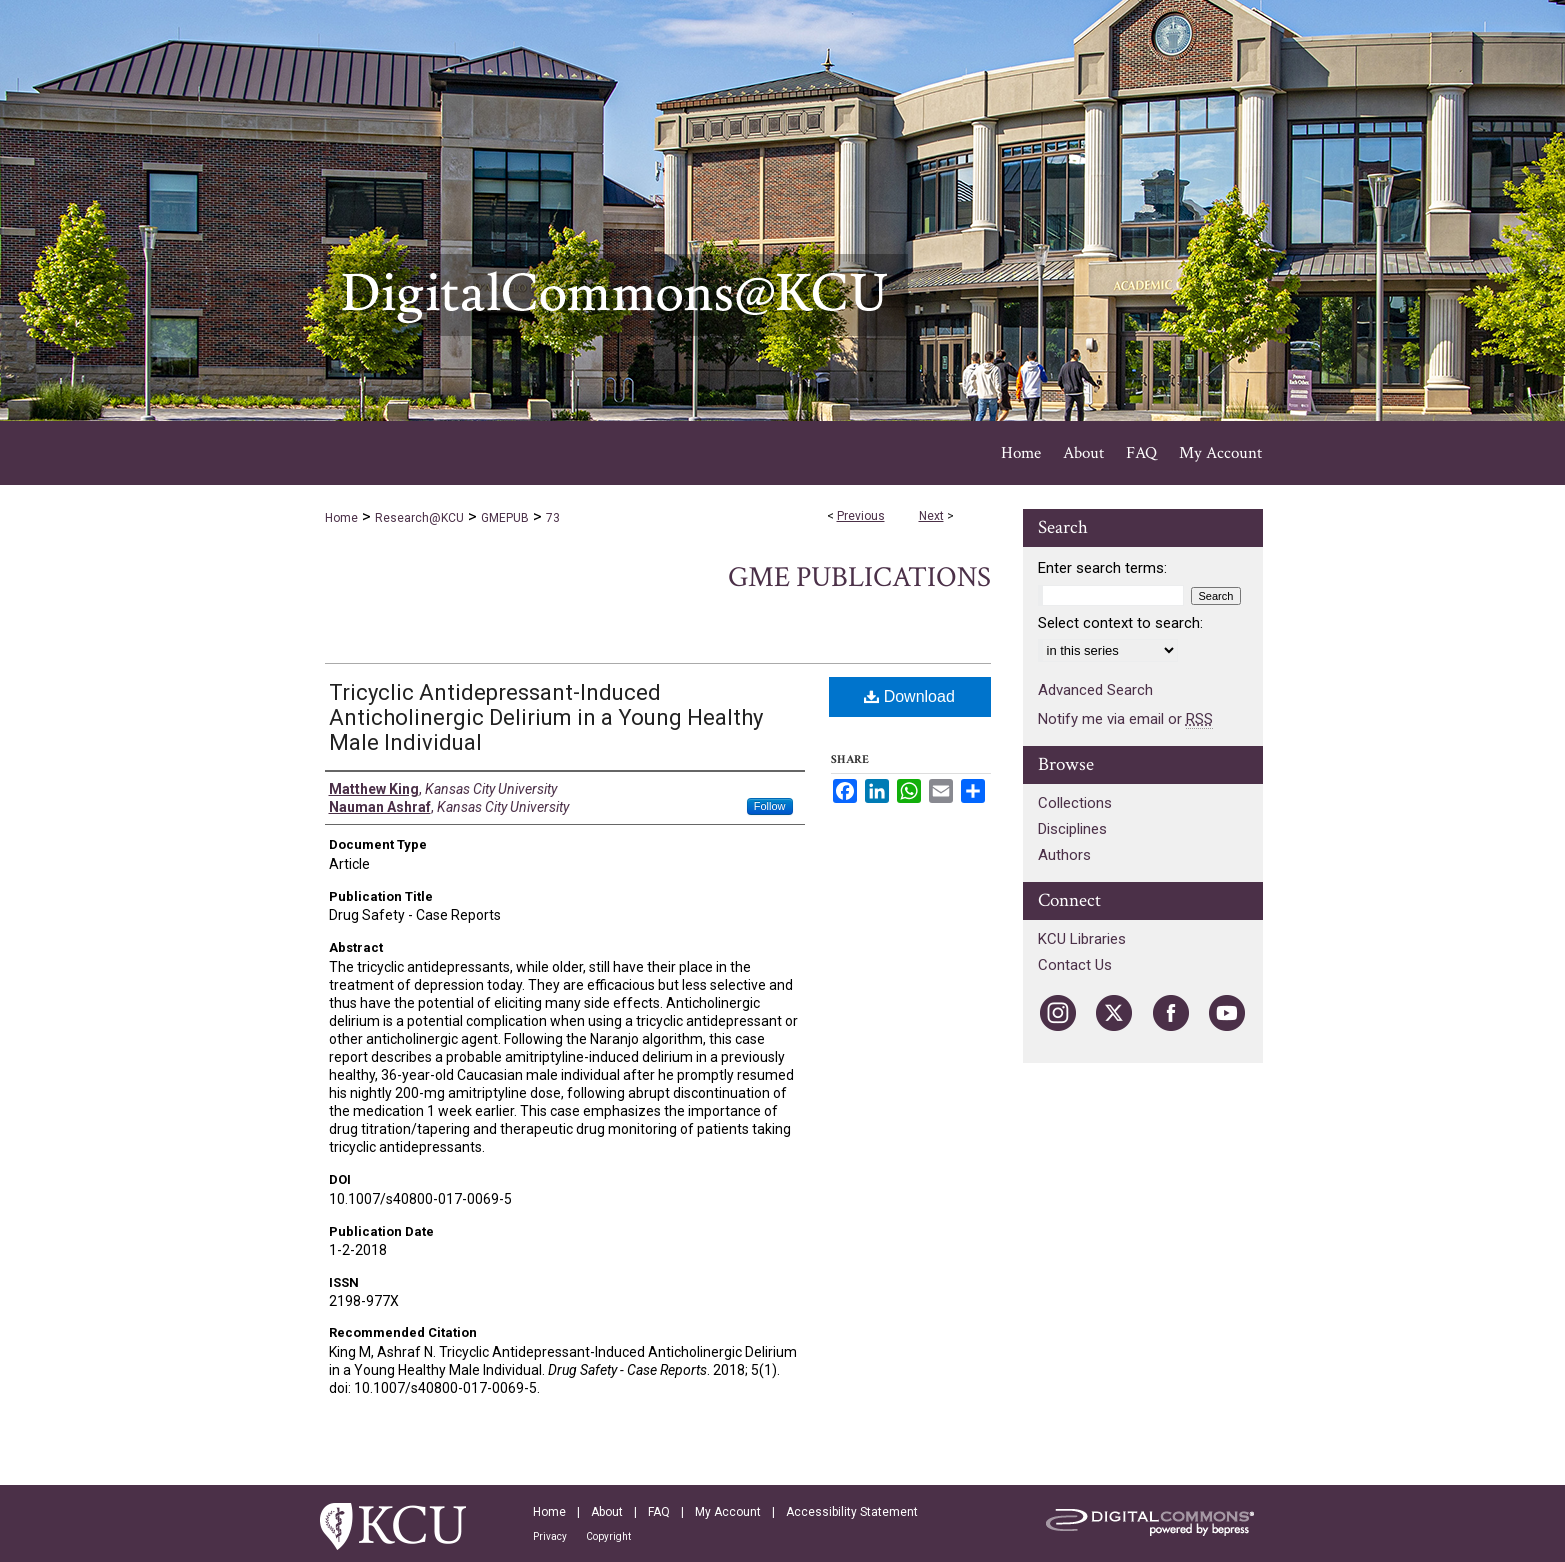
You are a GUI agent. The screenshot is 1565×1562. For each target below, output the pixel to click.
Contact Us (1075, 965)
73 (553, 518)
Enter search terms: (1102, 568)
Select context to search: (1120, 623)
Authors (1064, 855)
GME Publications (859, 577)
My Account (728, 1512)
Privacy (550, 1536)
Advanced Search (1095, 690)
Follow (770, 806)
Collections (1075, 803)
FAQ (659, 1512)
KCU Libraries (1082, 939)
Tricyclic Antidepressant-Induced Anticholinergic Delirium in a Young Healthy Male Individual (546, 717)
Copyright (608, 1536)
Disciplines (1072, 829)
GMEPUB (505, 518)
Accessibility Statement (852, 1512)
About (607, 1512)
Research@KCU (419, 518)
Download (909, 696)
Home (341, 518)
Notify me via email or (1125, 719)
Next (931, 516)
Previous (861, 516)
